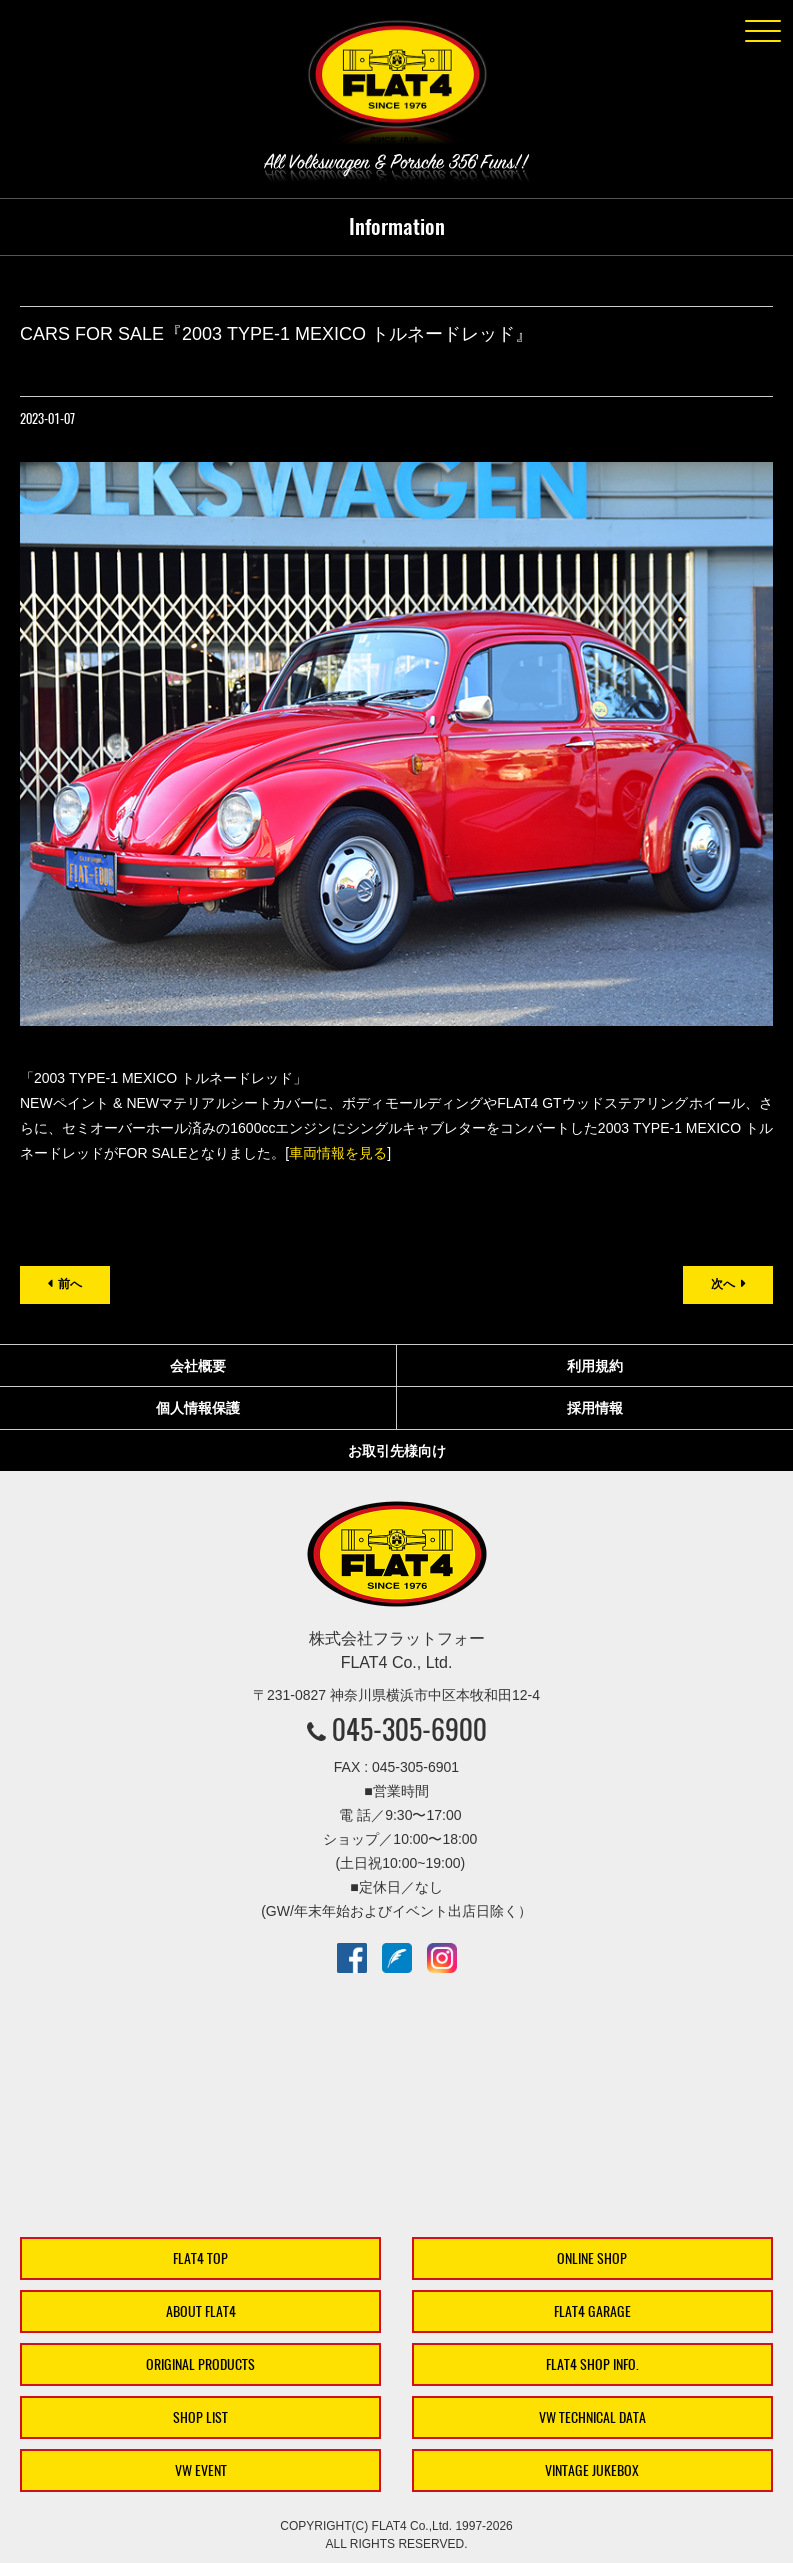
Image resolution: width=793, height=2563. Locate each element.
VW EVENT (201, 2470)
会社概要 (198, 1366)
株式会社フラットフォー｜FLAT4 (397, 86)
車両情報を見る (338, 1153)
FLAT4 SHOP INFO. (592, 2364)
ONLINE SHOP (592, 2258)
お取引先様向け (397, 1451)
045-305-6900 (409, 1729)
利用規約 (595, 1366)
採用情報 (595, 1408)
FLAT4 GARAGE (592, 2311)
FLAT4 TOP (200, 2258)
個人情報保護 (198, 1408)
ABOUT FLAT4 (201, 2311)
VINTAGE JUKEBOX (592, 2470)
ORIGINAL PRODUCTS (200, 2364)
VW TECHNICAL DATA (592, 2417)
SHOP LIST (200, 2417)
